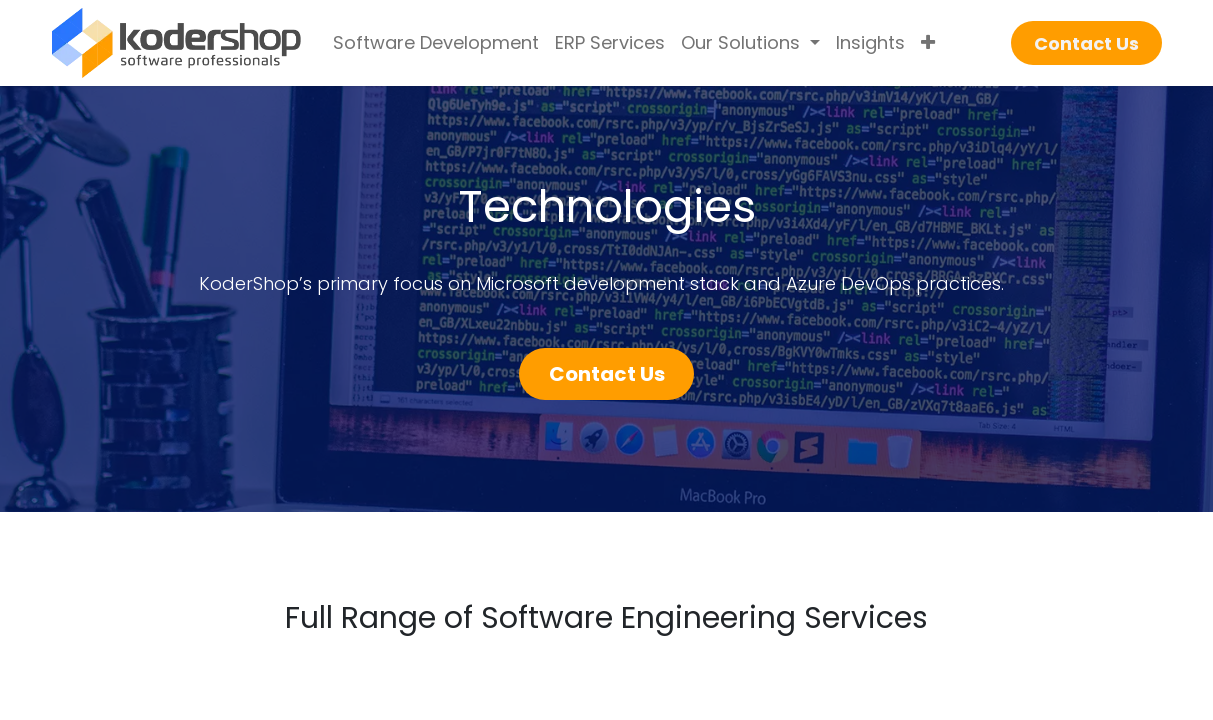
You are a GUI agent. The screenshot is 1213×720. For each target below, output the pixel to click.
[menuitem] (436, 43)
